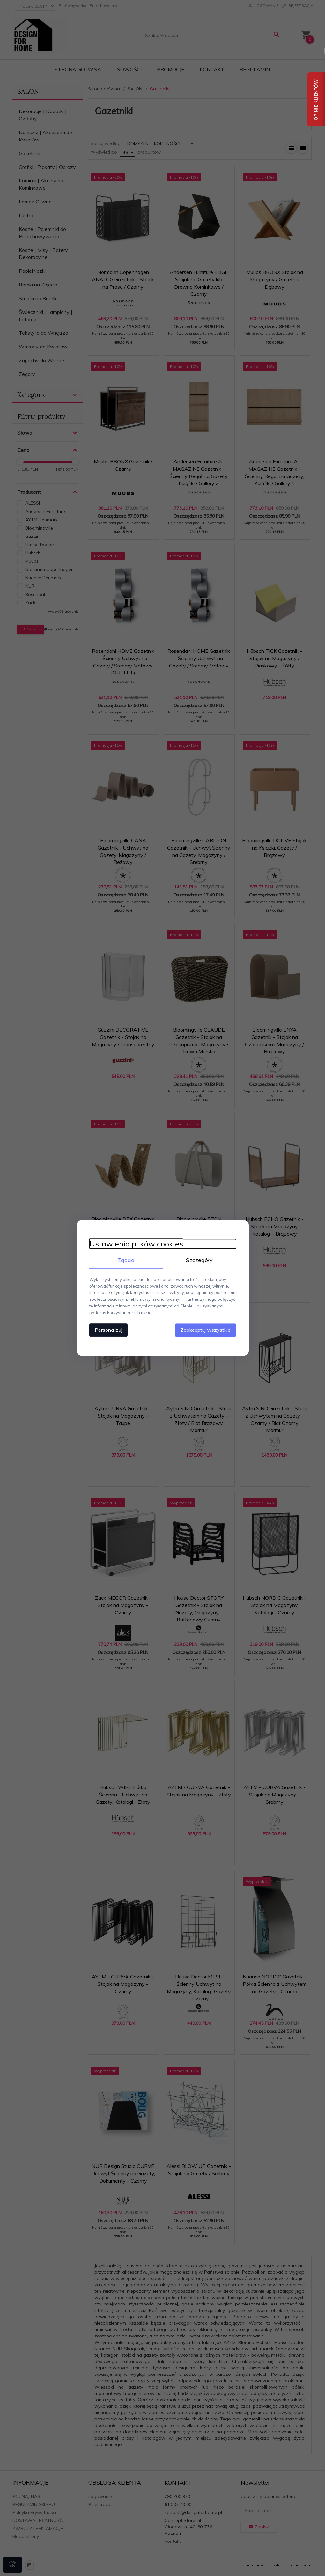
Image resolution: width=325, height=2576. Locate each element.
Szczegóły (199, 1260)
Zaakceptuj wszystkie (206, 1330)
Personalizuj (108, 1330)
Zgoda (126, 1260)
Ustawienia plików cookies (136, 1243)
